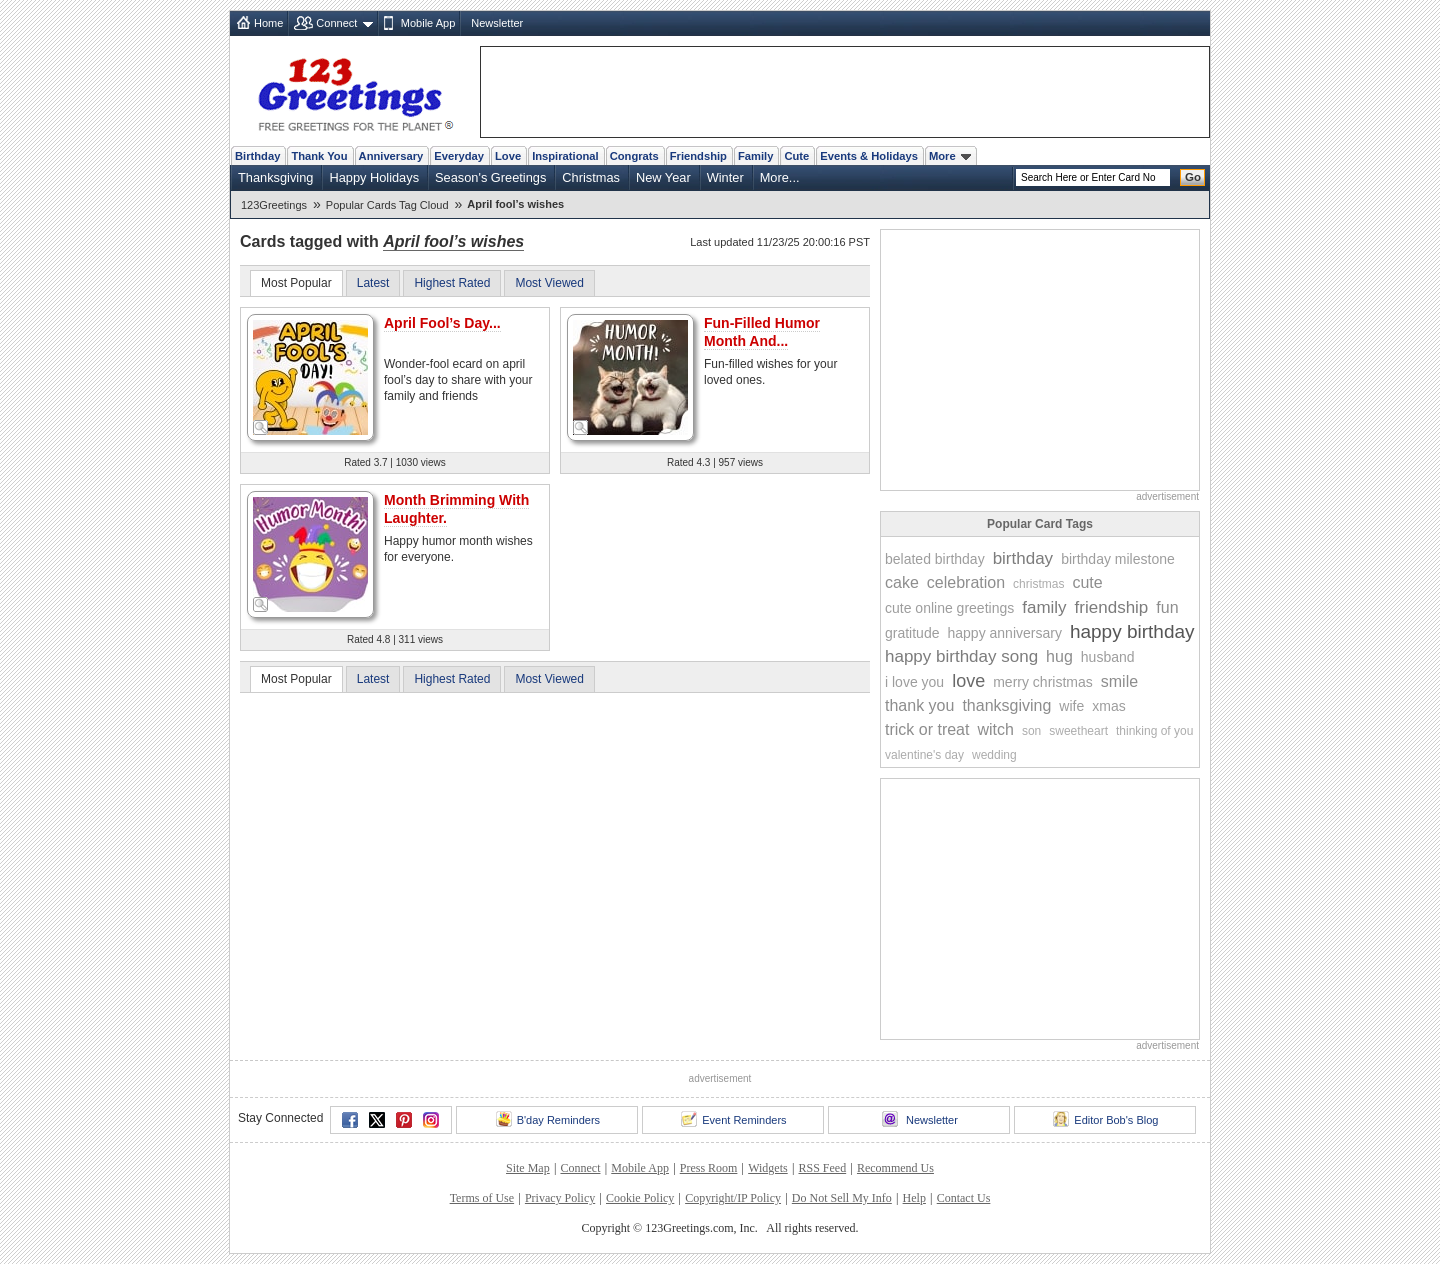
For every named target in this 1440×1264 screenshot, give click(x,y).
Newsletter (497, 23)
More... (780, 177)
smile (1119, 681)
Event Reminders (733, 1119)
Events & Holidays (869, 156)
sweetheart (1078, 731)
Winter (725, 177)
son (1031, 731)
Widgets (768, 1168)
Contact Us (964, 1198)
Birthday (257, 156)
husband (1108, 657)
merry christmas (1043, 682)
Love (508, 156)
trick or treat (927, 729)
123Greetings (274, 205)
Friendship (698, 156)
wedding (994, 755)
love (968, 681)
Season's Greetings (490, 177)
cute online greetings (949, 608)
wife (1071, 706)
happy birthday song (961, 656)
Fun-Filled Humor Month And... (762, 332)
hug (1059, 656)
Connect (336, 23)
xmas (1108, 706)
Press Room (709, 1168)
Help (914, 1198)
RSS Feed (822, 1168)
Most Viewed (549, 283)
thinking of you (1154, 731)
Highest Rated (452, 283)
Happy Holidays (374, 177)
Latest (373, 283)
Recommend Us (895, 1168)
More (950, 156)
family (1044, 607)
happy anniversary (1004, 633)
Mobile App (428, 23)
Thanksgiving (275, 177)
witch (995, 729)
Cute (796, 156)
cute (1087, 582)
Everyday (459, 156)
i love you (914, 682)
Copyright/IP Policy (733, 1198)
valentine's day (924, 755)
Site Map (528, 1168)
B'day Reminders (548, 1119)
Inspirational (565, 156)
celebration (966, 582)
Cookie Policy (640, 1198)
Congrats (634, 156)
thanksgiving (1006, 705)
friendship (1112, 607)
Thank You (319, 156)
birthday (1023, 558)
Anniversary (391, 156)
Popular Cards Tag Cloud (387, 205)
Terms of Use (482, 1198)
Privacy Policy (560, 1198)
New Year (663, 177)
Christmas (591, 177)
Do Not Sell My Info (842, 1198)
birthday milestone (1118, 559)
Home (268, 23)
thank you (919, 705)
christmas (1038, 584)
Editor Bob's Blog (1105, 1119)
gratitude (912, 633)
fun (1167, 607)
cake (902, 582)
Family (755, 156)
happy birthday (1132, 631)
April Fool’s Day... (442, 323)
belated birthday (935, 559)
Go (1193, 177)
